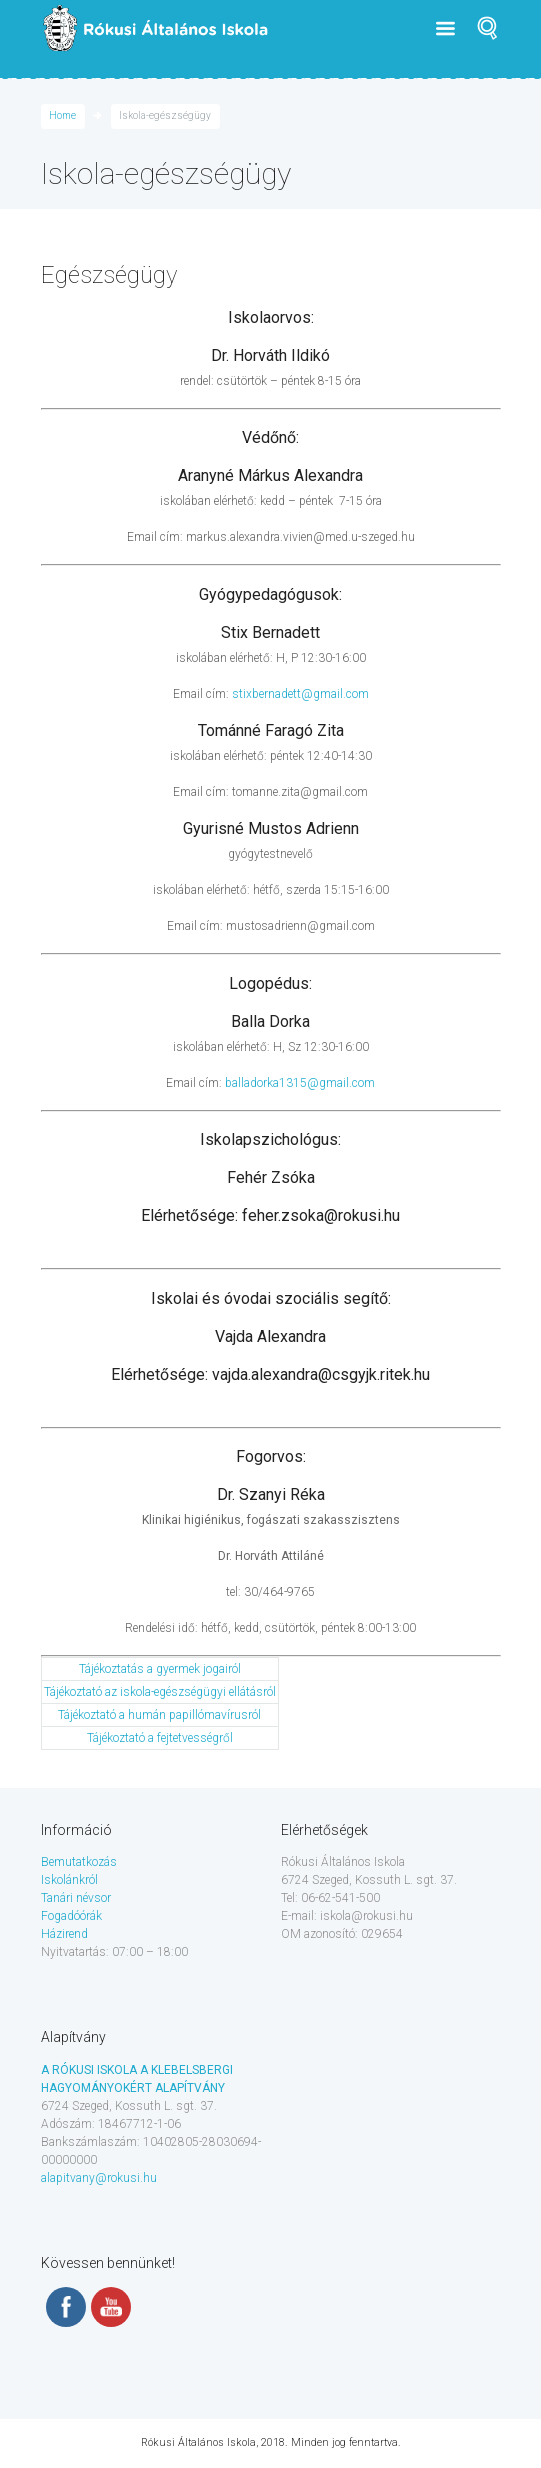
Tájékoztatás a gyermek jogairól (160, 1669)
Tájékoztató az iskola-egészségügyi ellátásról (160, 1692)
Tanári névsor (76, 1898)
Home (62, 115)
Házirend (64, 1934)
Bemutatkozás (79, 1862)
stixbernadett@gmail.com (300, 694)
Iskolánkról (69, 1880)
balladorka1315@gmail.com (300, 1083)
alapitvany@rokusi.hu (99, 2178)
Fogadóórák (71, 1916)
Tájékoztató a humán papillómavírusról (159, 1715)
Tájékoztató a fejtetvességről (160, 1738)
